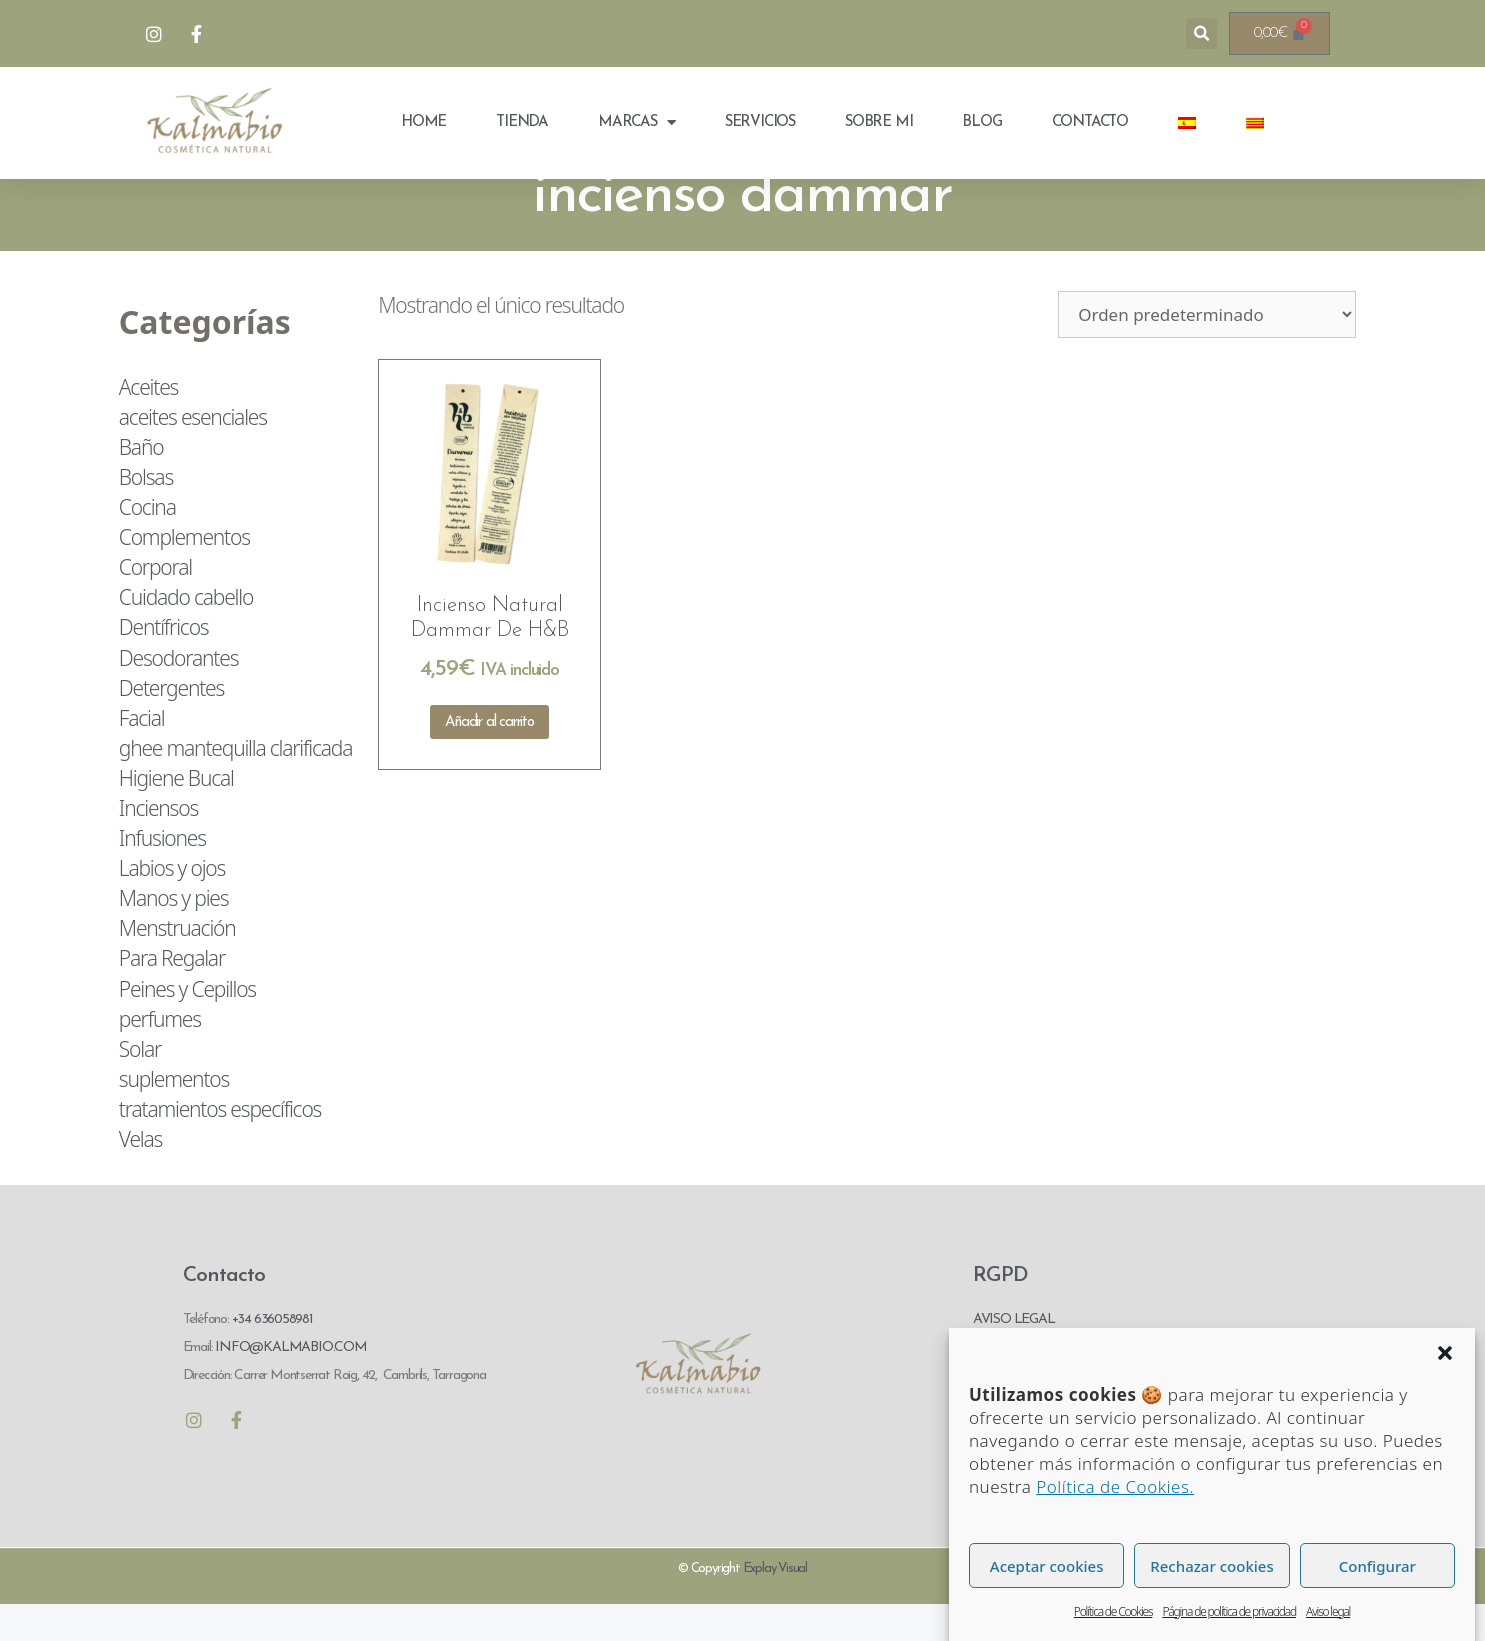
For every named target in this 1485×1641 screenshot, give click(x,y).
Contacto (1090, 122)
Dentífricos (164, 663)
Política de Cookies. (1115, 1486)
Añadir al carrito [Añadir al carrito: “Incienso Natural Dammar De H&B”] (489, 757)
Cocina (147, 543)
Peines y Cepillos (187, 1024)
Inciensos (158, 844)
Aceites (148, 422)
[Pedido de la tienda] (1207, 349)
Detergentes (171, 723)
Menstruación (177, 964)
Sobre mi (878, 122)
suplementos (174, 1115)
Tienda (522, 122)
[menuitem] (1187, 123)
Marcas (636, 122)
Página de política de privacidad (1229, 1611)
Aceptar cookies (1047, 1566)
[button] (1445, 1353)
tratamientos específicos (220, 1145)
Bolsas (146, 513)
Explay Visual (775, 1604)
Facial (142, 754)
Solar (140, 1085)
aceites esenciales (193, 453)
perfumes (160, 1054)
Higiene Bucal (176, 814)
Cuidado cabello (186, 633)
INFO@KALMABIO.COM (289, 1383)
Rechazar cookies (1211, 1566)
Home (423, 122)
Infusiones (162, 874)
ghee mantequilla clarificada (235, 784)
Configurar (1377, 1566)
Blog (981, 122)
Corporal (155, 603)
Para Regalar (172, 994)
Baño (141, 483)
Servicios (760, 122)
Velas (140, 1175)
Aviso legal (1328, 1611)
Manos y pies (174, 934)
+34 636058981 (272, 1355)
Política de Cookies (1113, 1611)
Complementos (184, 573)
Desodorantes (178, 693)
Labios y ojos (172, 904)
